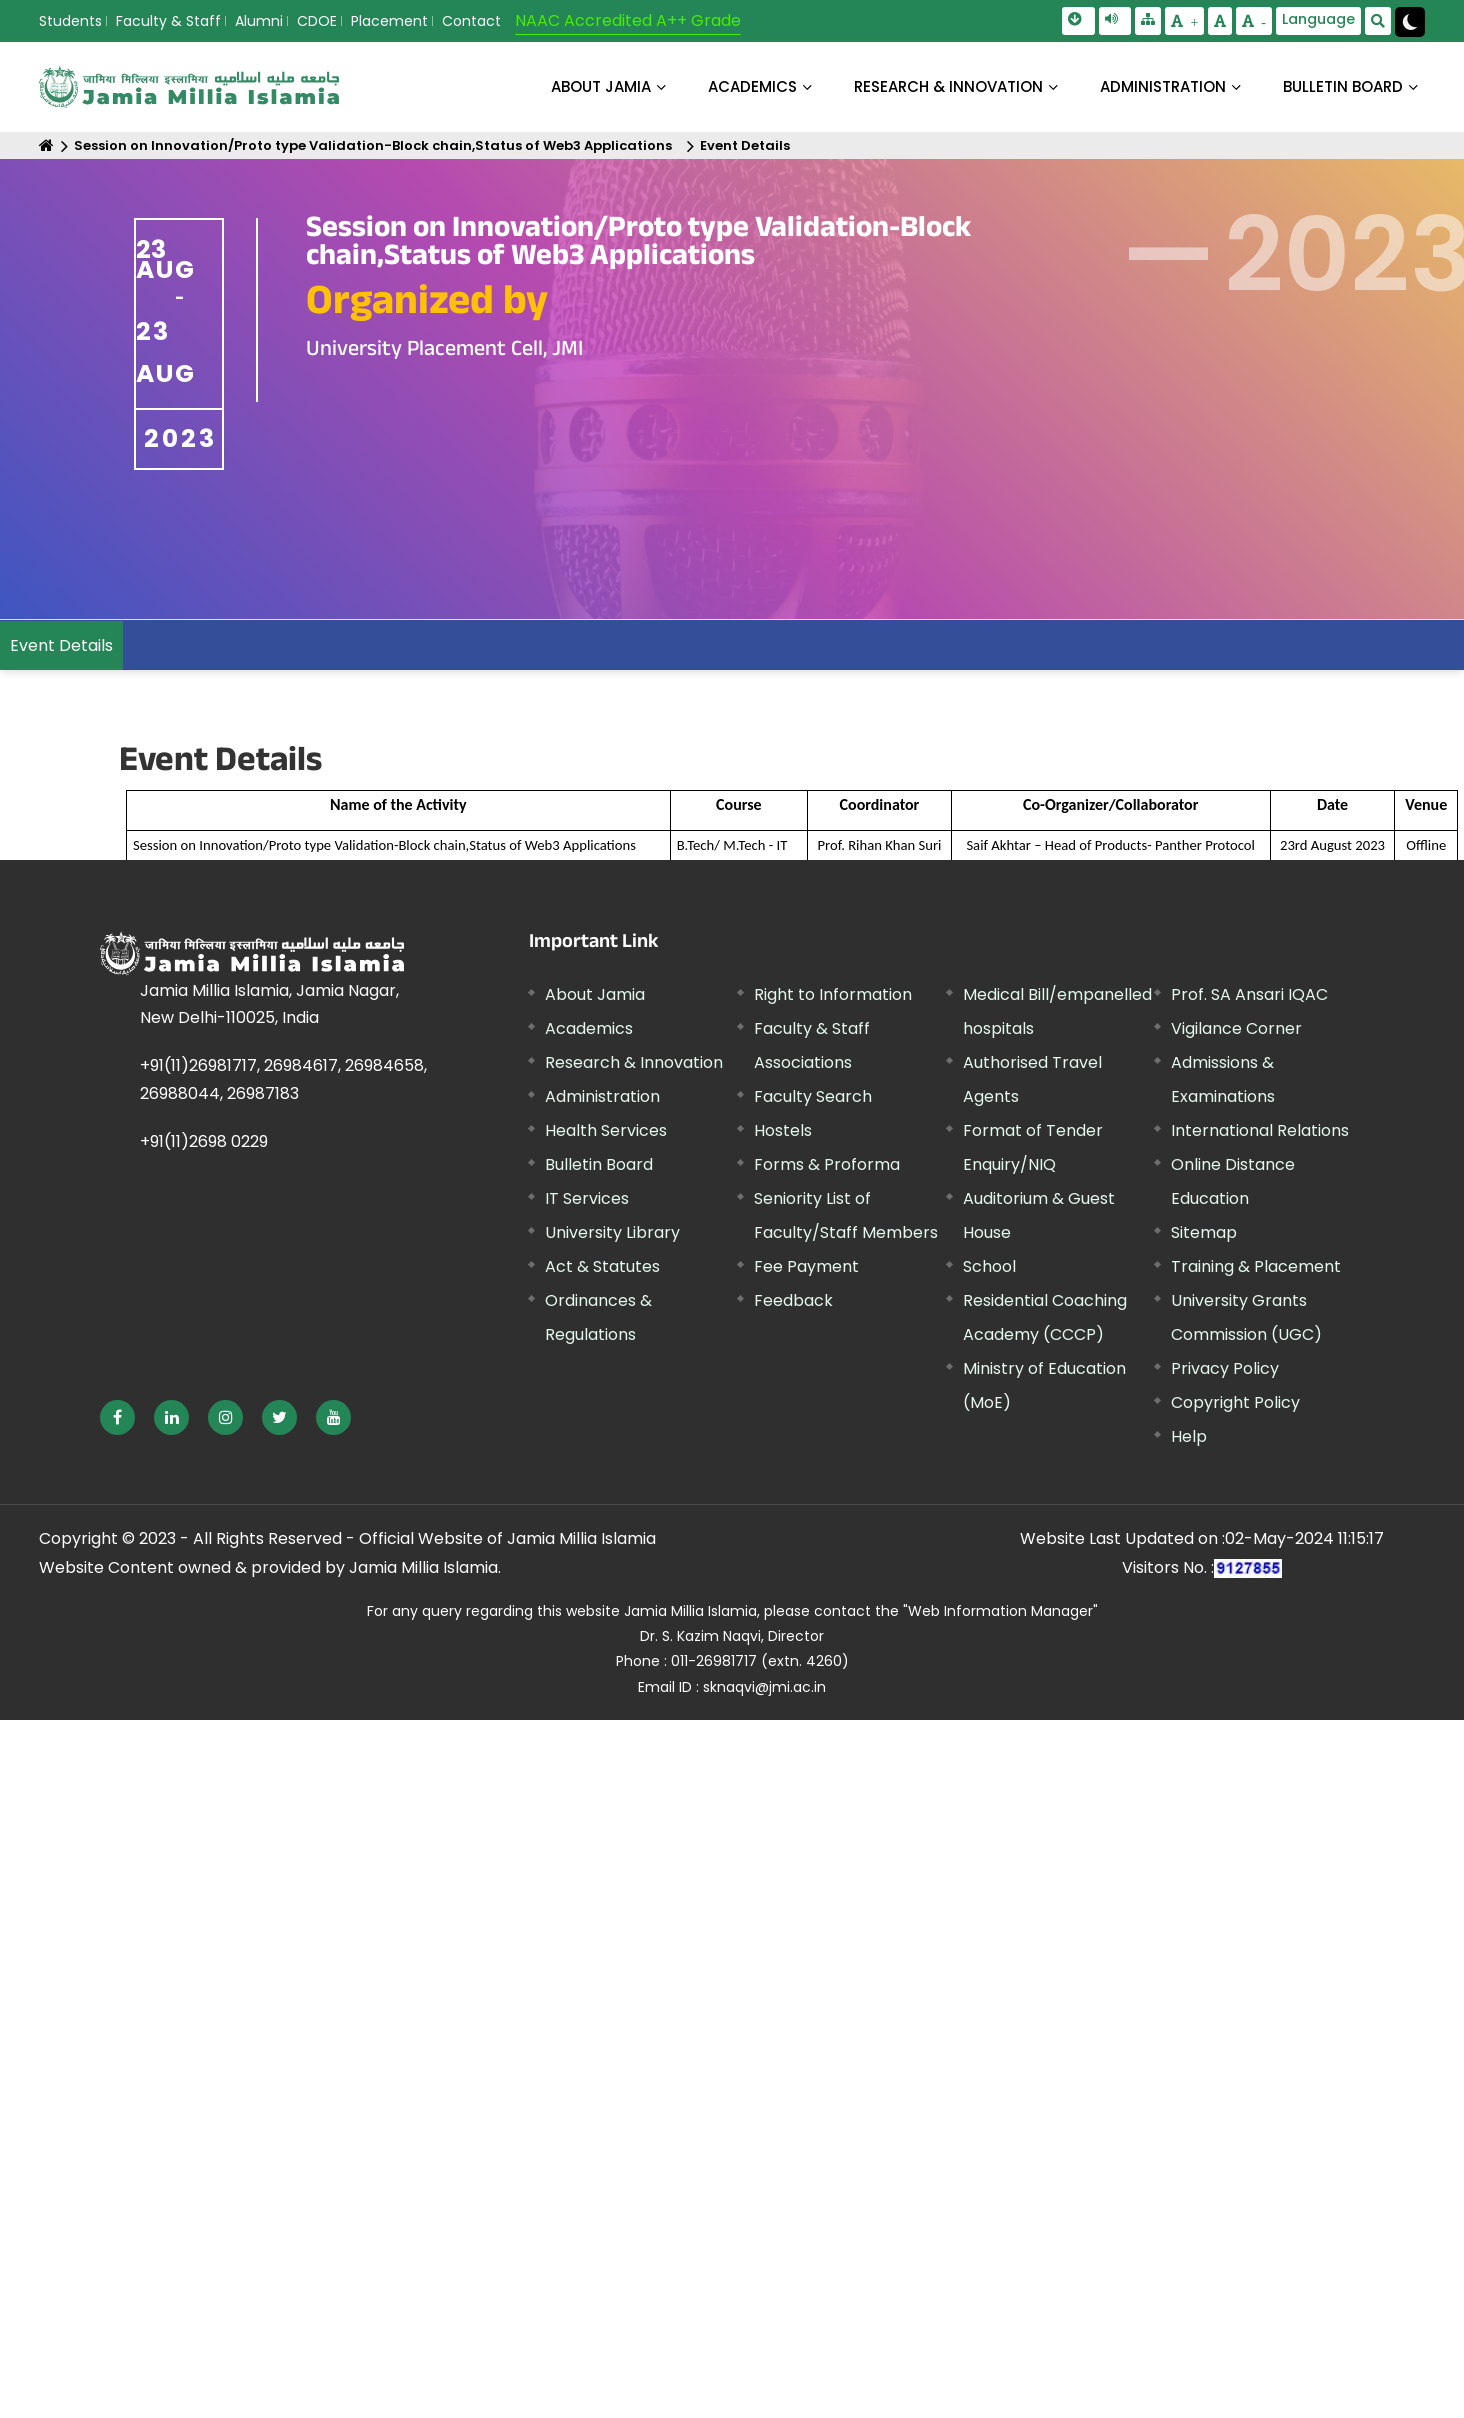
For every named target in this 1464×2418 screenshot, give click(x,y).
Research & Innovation (634, 1062)
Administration (602, 1096)
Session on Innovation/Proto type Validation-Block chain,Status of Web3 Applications (373, 145)
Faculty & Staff (168, 21)
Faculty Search (813, 1096)
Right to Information (833, 994)
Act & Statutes (602, 1266)
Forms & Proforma (827, 1164)
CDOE (317, 21)
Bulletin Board (599, 1164)
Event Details (745, 145)
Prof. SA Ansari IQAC (1249, 994)
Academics (589, 1028)
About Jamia (601, 86)
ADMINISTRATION (1163, 86)
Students (70, 21)
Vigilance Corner (1236, 1028)
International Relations (1260, 1130)
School (989, 1266)
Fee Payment (806, 1266)
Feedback (793, 1300)
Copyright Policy (1235, 1402)
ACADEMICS (752, 86)
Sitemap (1204, 1232)
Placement (389, 21)
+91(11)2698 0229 (204, 1141)
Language (1318, 19)
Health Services (606, 1130)
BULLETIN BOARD (1343, 86)
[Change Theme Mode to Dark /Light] (1410, 22)
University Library (612, 1232)
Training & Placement (1256, 1266)
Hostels (783, 1130)
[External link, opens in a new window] (117, 1417)
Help (1189, 1436)
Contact (471, 21)
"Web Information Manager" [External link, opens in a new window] (1000, 1611)
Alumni (259, 21)
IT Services (587, 1198)
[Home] (46, 145)
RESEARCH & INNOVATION (948, 86)
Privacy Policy (1225, 1368)
